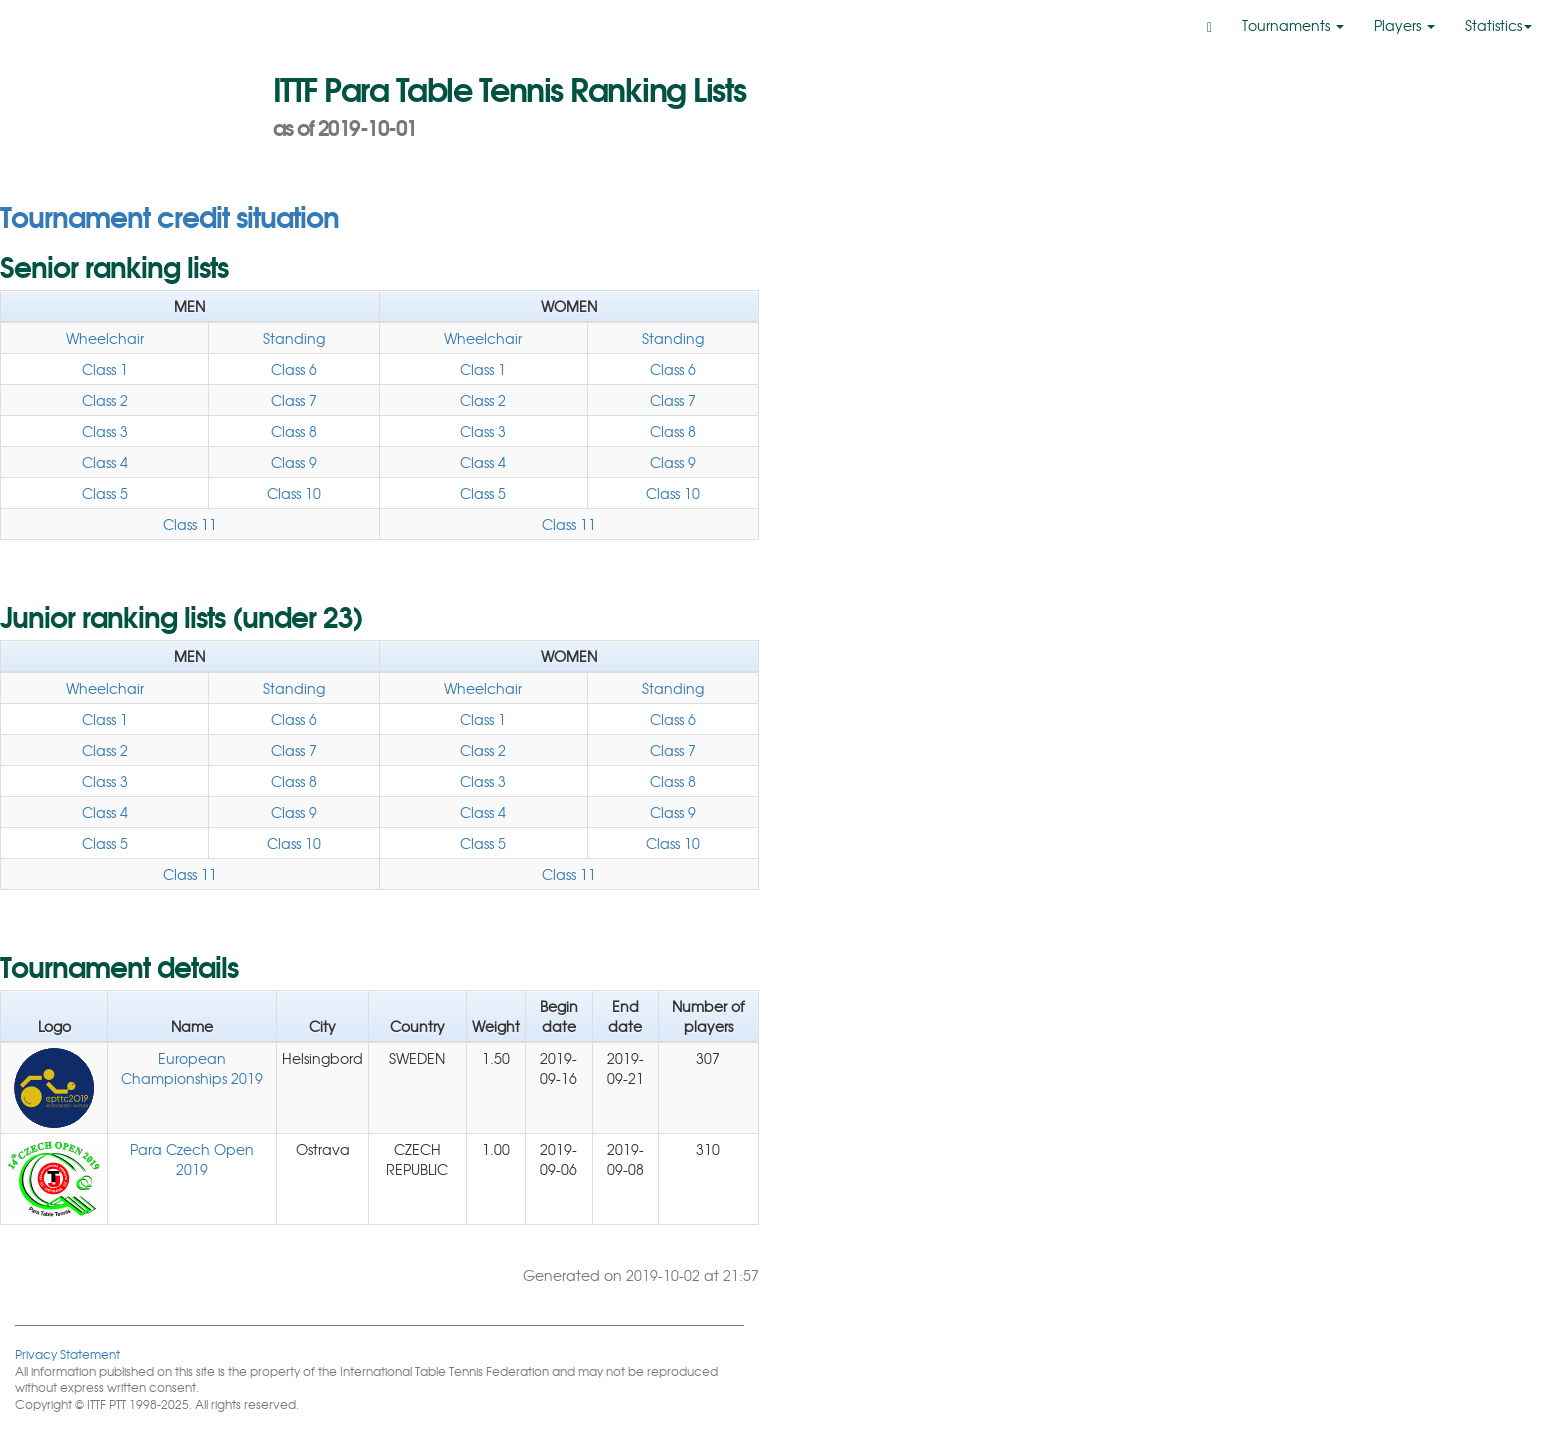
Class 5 (105, 493)
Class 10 (294, 493)
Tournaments (1293, 25)
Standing (294, 338)
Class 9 (294, 462)
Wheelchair (105, 338)
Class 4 (105, 462)
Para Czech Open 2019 (192, 1159)
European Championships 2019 (192, 1068)
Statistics (1498, 25)
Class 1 (105, 369)
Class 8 (294, 431)
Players (1404, 25)
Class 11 (190, 524)
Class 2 (105, 400)
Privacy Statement (67, 1353)
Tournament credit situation (169, 215)
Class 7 (294, 400)
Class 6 (294, 369)
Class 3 (105, 431)
